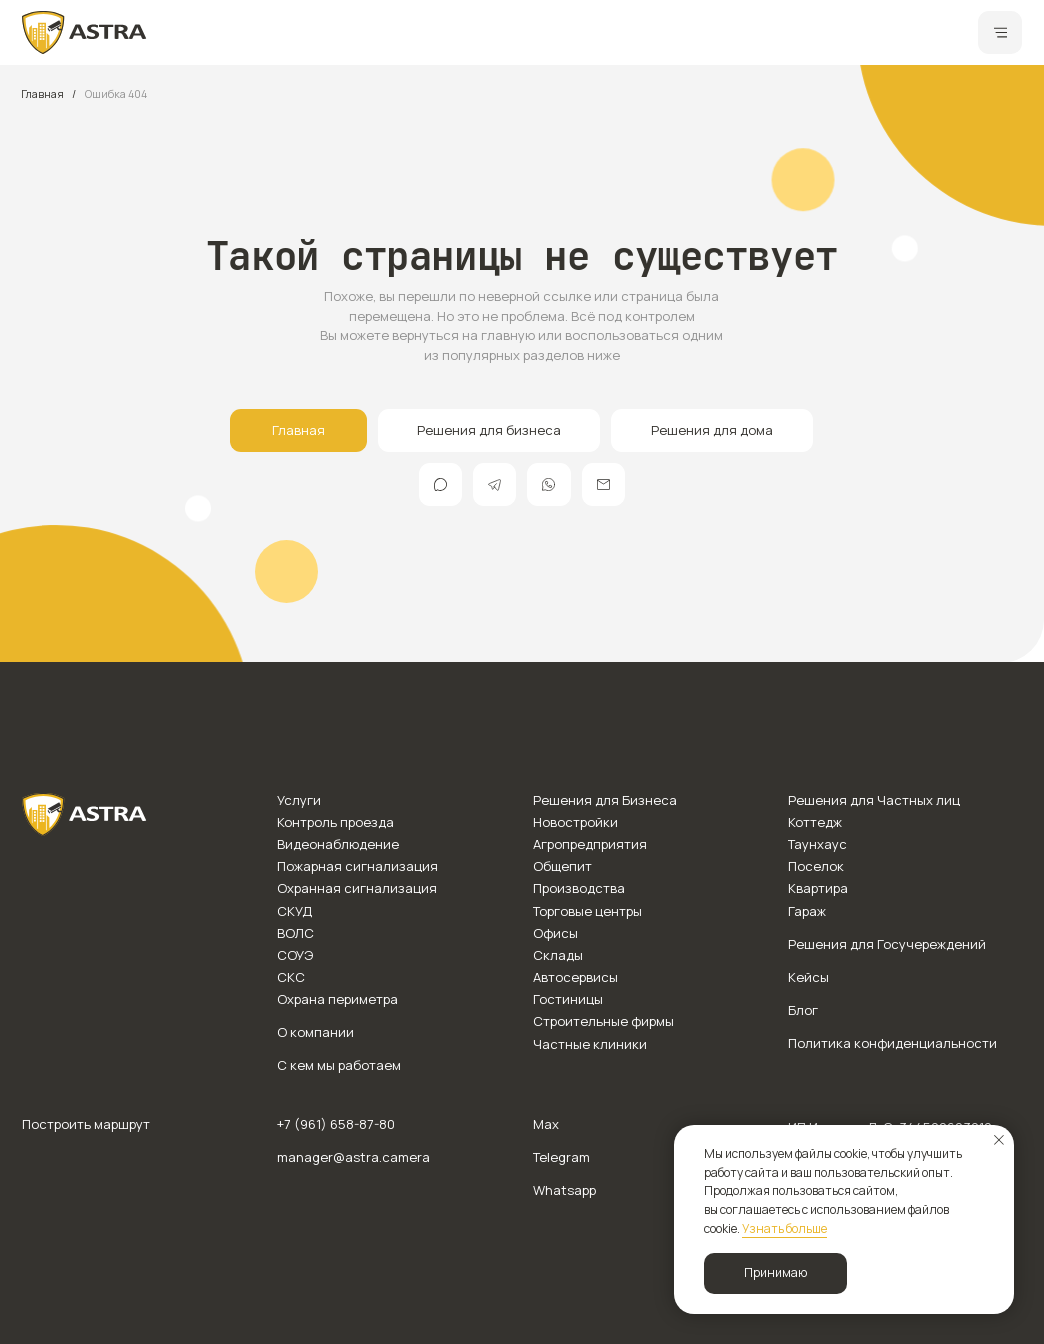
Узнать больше (784, 1228)
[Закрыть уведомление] (999, 1140)
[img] (84, 32)
